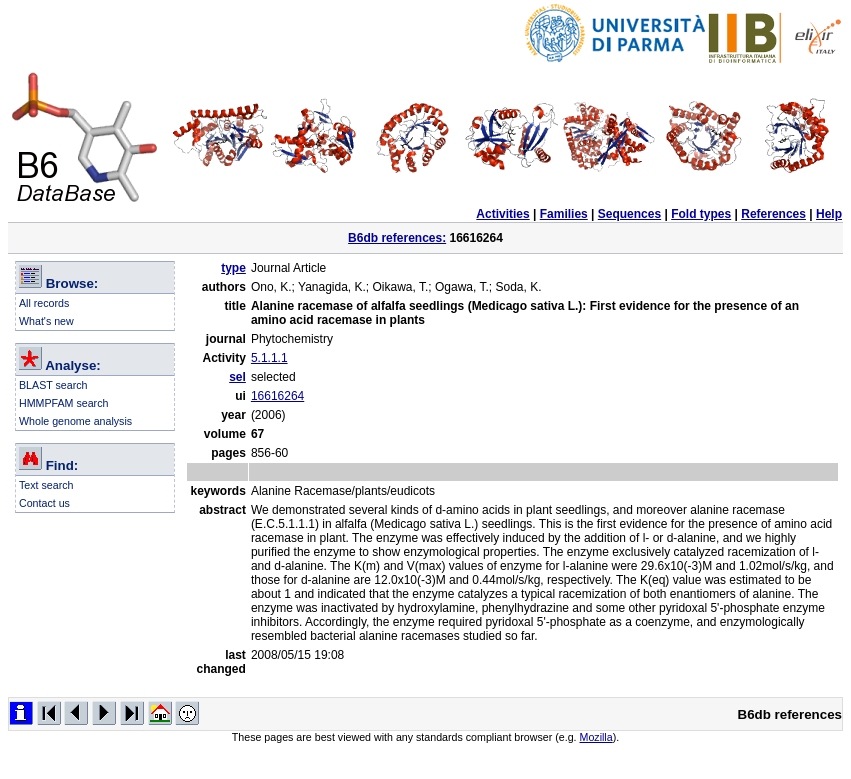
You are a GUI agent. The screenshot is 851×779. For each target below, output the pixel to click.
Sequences (629, 214)
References (773, 214)
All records (44, 303)
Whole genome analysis (75, 421)
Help (829, 214)
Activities (502, 214)
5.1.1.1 (269, 358)
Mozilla (596, 737)
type (233, 268)
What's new (46, 321)
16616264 (277, 396)
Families (564, 214)
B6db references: (397, 238)
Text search (46, 485)
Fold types (701, 214)
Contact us (44, 503)
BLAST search (53, 385)
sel (237, 377)
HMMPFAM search (63, 403)
